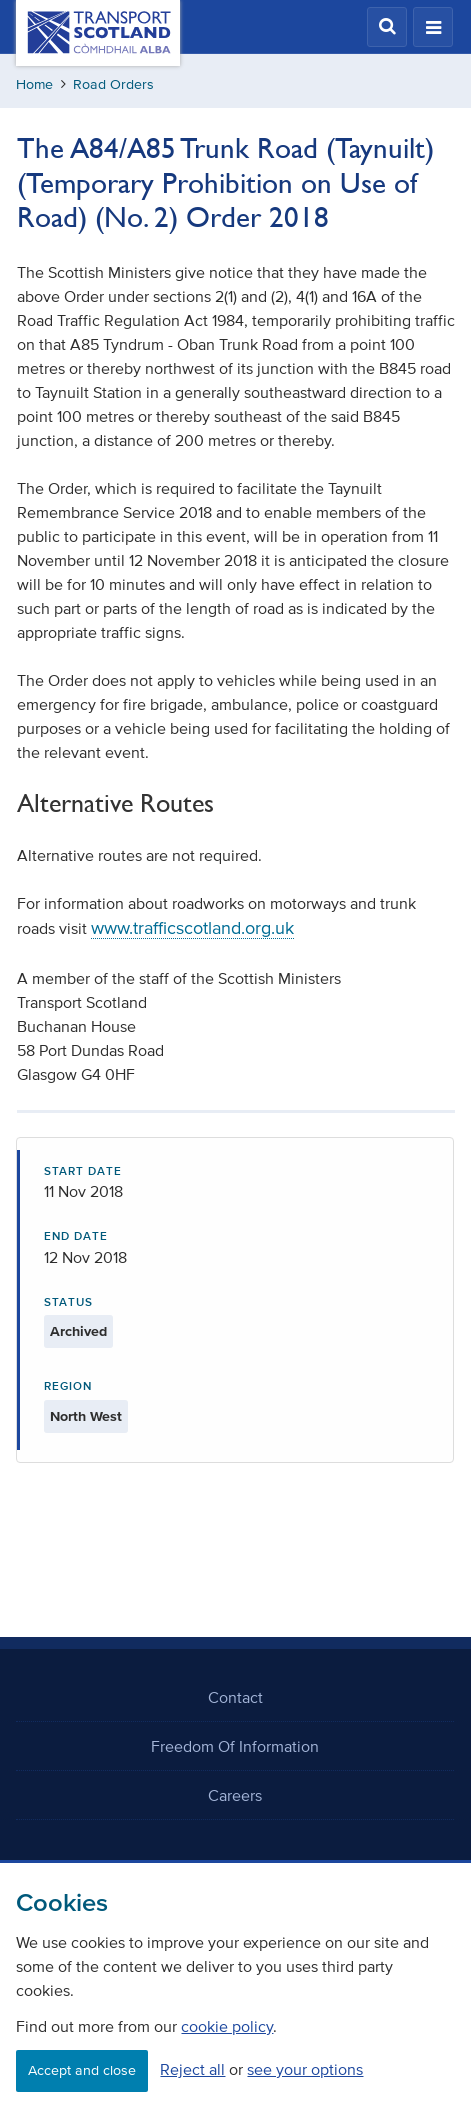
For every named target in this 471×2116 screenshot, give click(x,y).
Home (34, 84)
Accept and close (82, 2070)
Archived (78, 1331)
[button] (387, 27)
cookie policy (227, 2026)
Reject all (192, 2069)
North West (86, 1416)
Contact (235, 1697)
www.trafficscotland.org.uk (192, 928)
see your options (305, 2069)
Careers (235, 1795)
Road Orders (113, 84)
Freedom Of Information (235, 1746)
